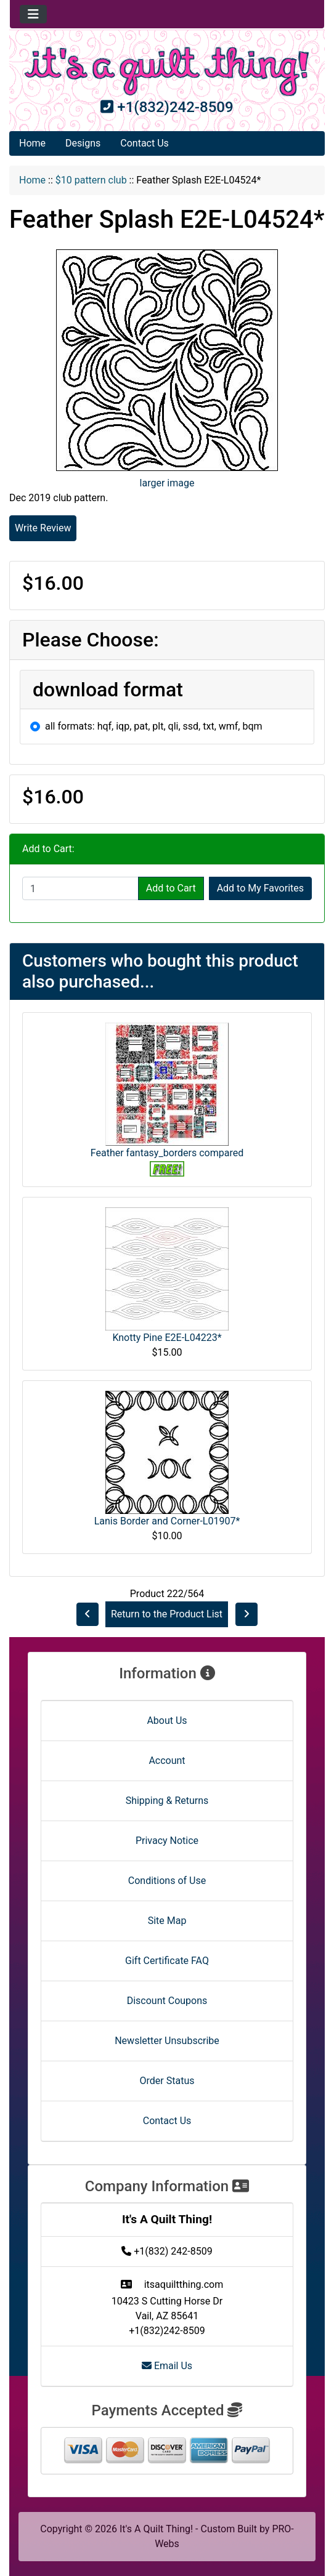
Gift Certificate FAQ (167, 1960)
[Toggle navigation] (33, 14)
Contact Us (144, 143)
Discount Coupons (167, 2000)
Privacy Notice (167, 1840)
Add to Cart (171, 888)
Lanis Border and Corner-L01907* (167, 1521)
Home (32, 143)
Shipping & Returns (167, 1800)
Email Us (167, 2366)
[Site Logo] (167, 71)
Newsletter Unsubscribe (167, 2041)
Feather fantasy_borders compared (167, 1153)
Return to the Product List (166, 1614)
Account (167, 1760)
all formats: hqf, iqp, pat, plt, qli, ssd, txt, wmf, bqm (154, 726)
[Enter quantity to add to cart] (80, 888)
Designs (82, 143)
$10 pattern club (91, 180)
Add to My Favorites (260, 888)
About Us (167, 1720)
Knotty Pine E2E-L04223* (166, 1337)
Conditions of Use (167, 1880)
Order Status (167, 2081)
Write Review (43, 528)
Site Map (167, 1920)
